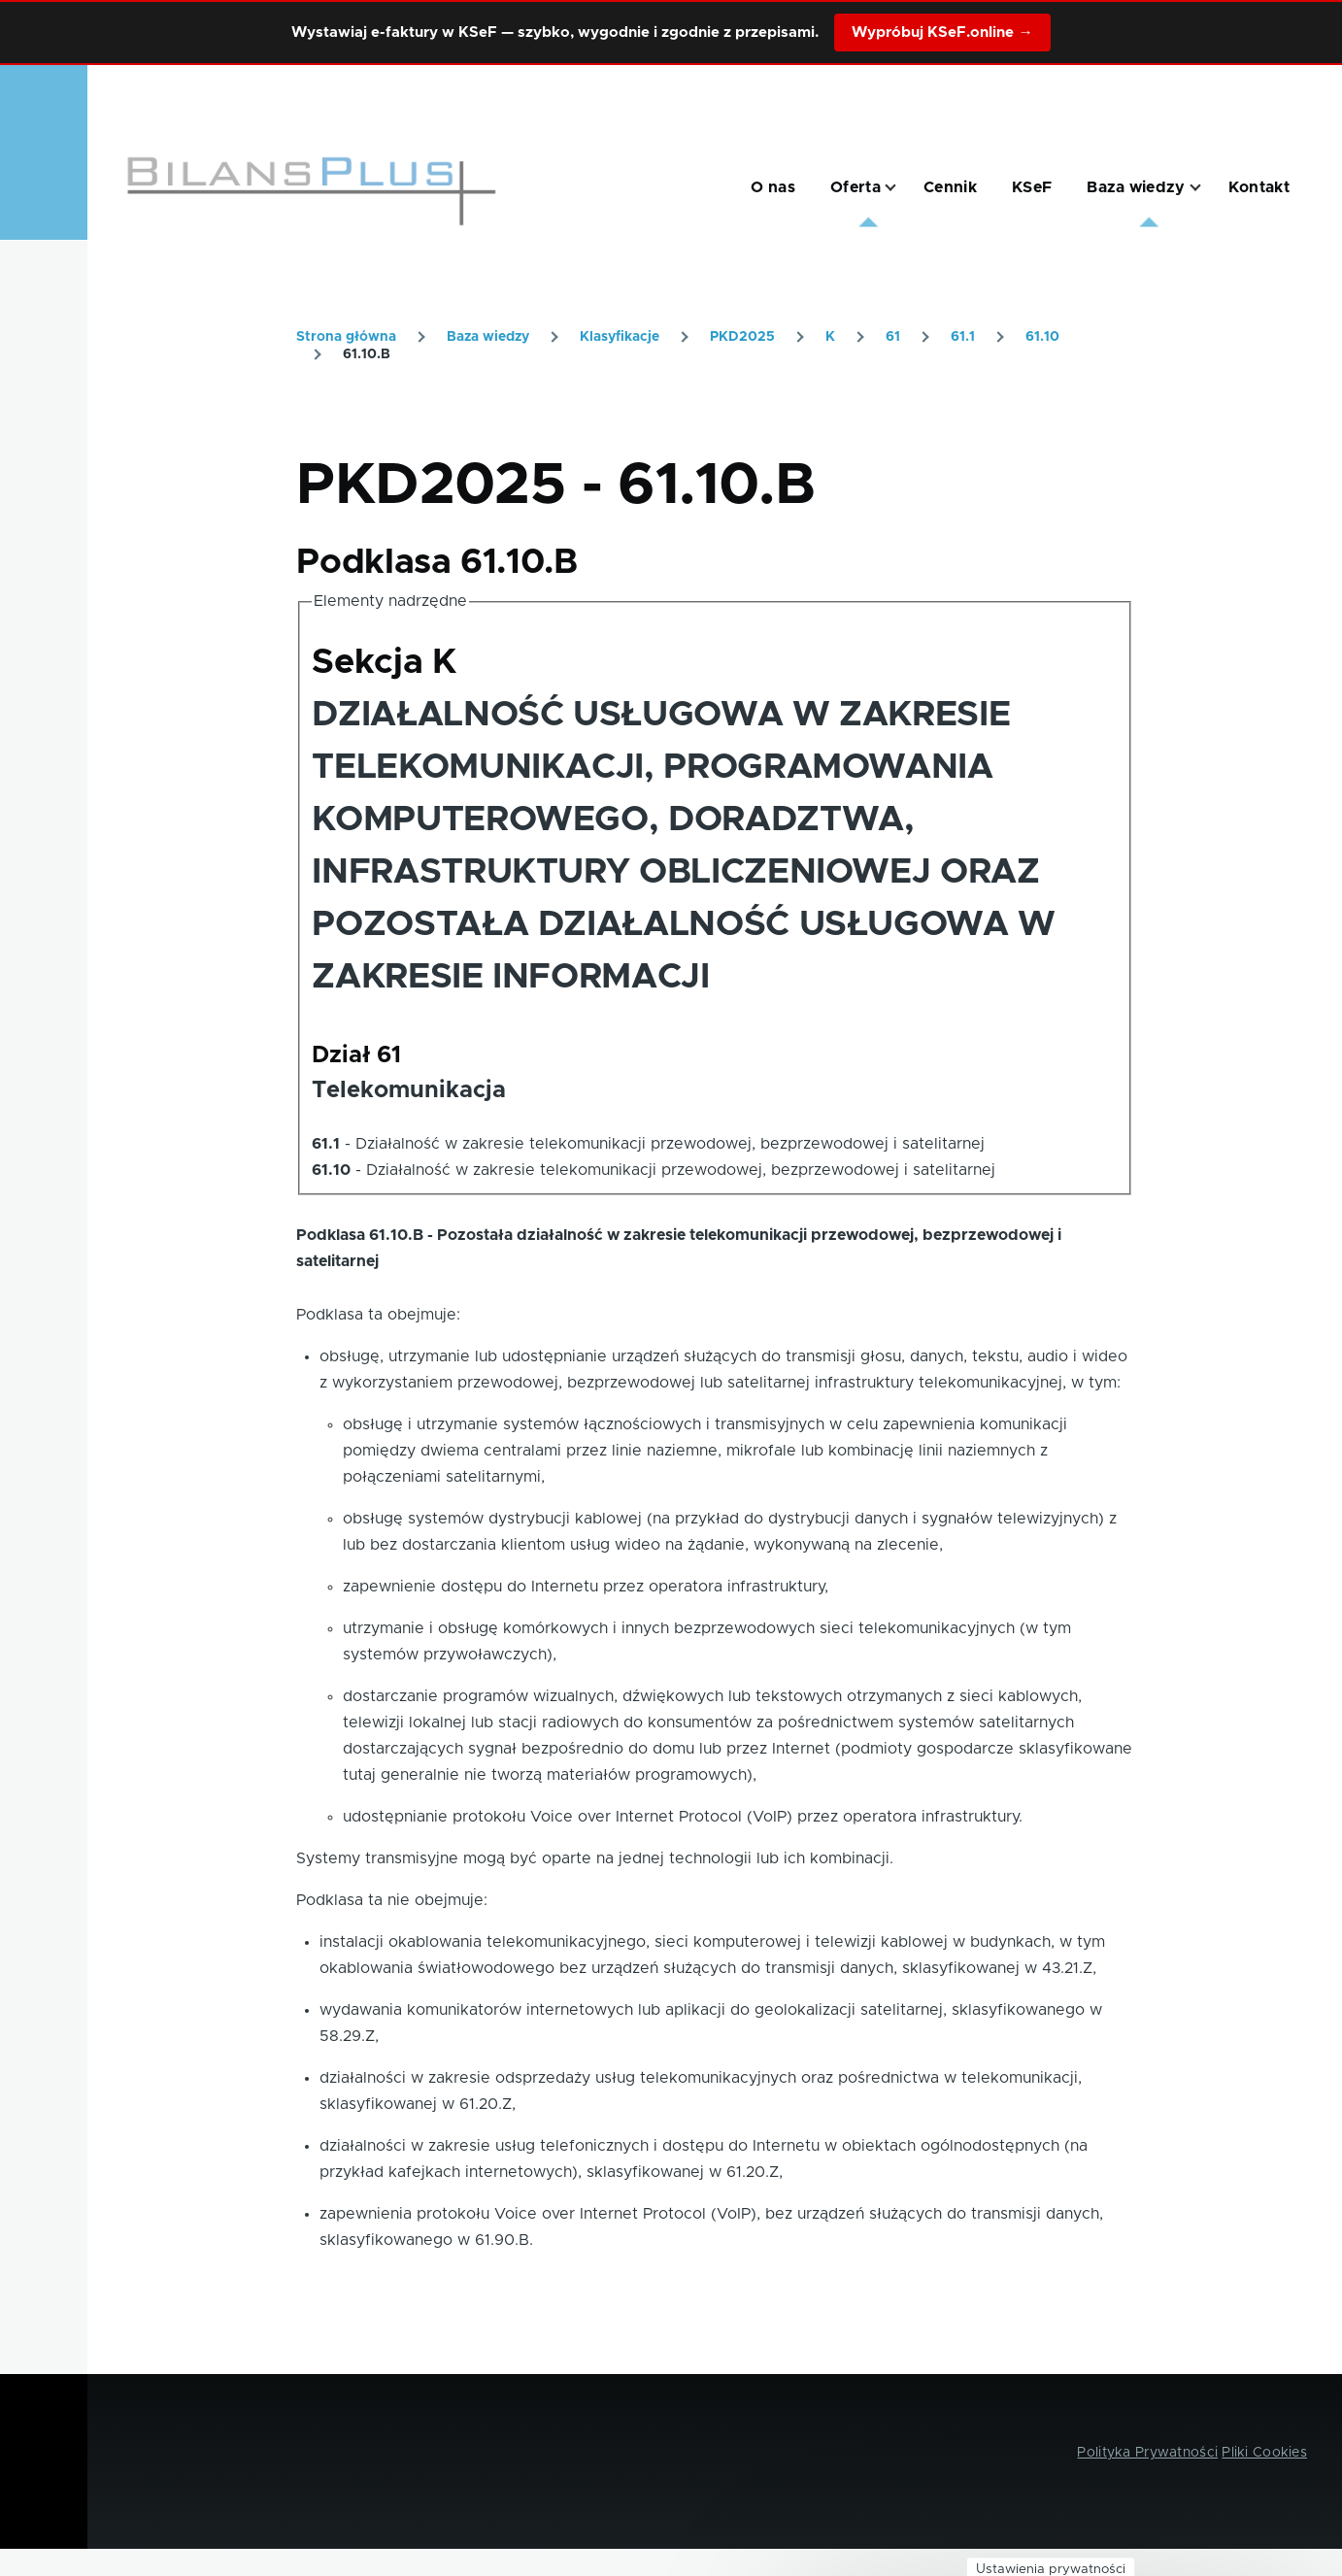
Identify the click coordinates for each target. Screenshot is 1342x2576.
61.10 (1042, 337)
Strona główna (346, 337)
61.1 (963, 337)
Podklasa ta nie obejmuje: (391, 1900)
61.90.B (502, 2240)
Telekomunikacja (409, 1090)
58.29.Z (347, 2036)
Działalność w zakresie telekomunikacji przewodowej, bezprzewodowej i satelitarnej (670, 1144)
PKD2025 (742, 337)
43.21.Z (1067, 1968)
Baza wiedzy (488, 337)
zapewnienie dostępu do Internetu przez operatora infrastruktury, (585, 1586)
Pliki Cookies (1264, 2452)
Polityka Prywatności (1147, 2452)
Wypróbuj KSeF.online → (942, 32)
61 (893, 337)
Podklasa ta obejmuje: (378, 1314)
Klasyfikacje (619, 337)
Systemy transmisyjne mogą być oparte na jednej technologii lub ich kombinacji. (594, 1858)
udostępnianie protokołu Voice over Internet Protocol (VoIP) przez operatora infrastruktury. (683, 1816)
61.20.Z (485, 2104)
